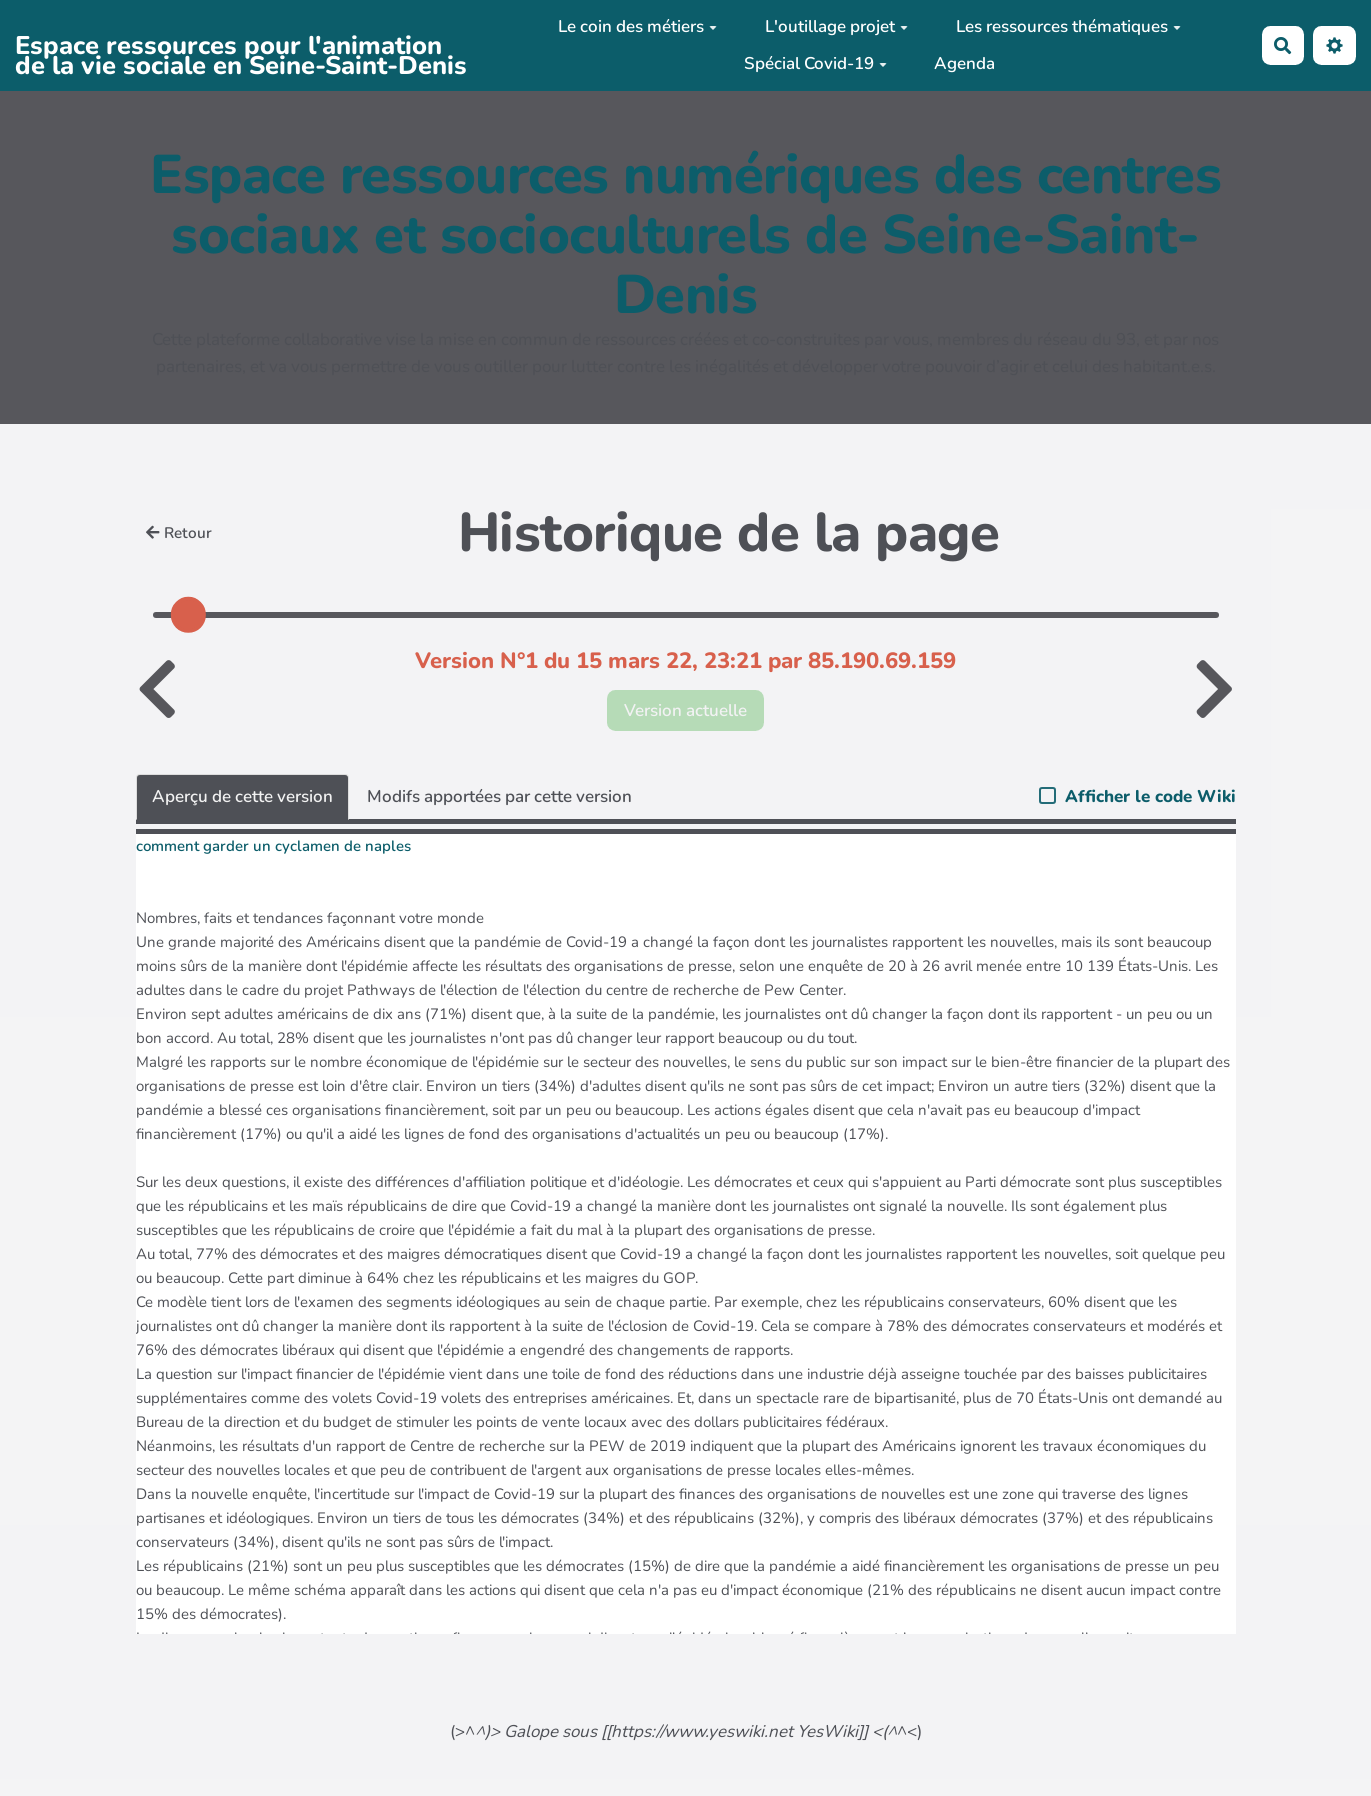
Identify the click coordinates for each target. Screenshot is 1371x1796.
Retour (179, 533)
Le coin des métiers (637, 26)
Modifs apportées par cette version (499, 796)
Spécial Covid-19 (815, 63)
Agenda (964, 63)
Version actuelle (685, 710)
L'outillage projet (836, 26)
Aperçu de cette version (242, 796)
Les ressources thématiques (1068, 26)
